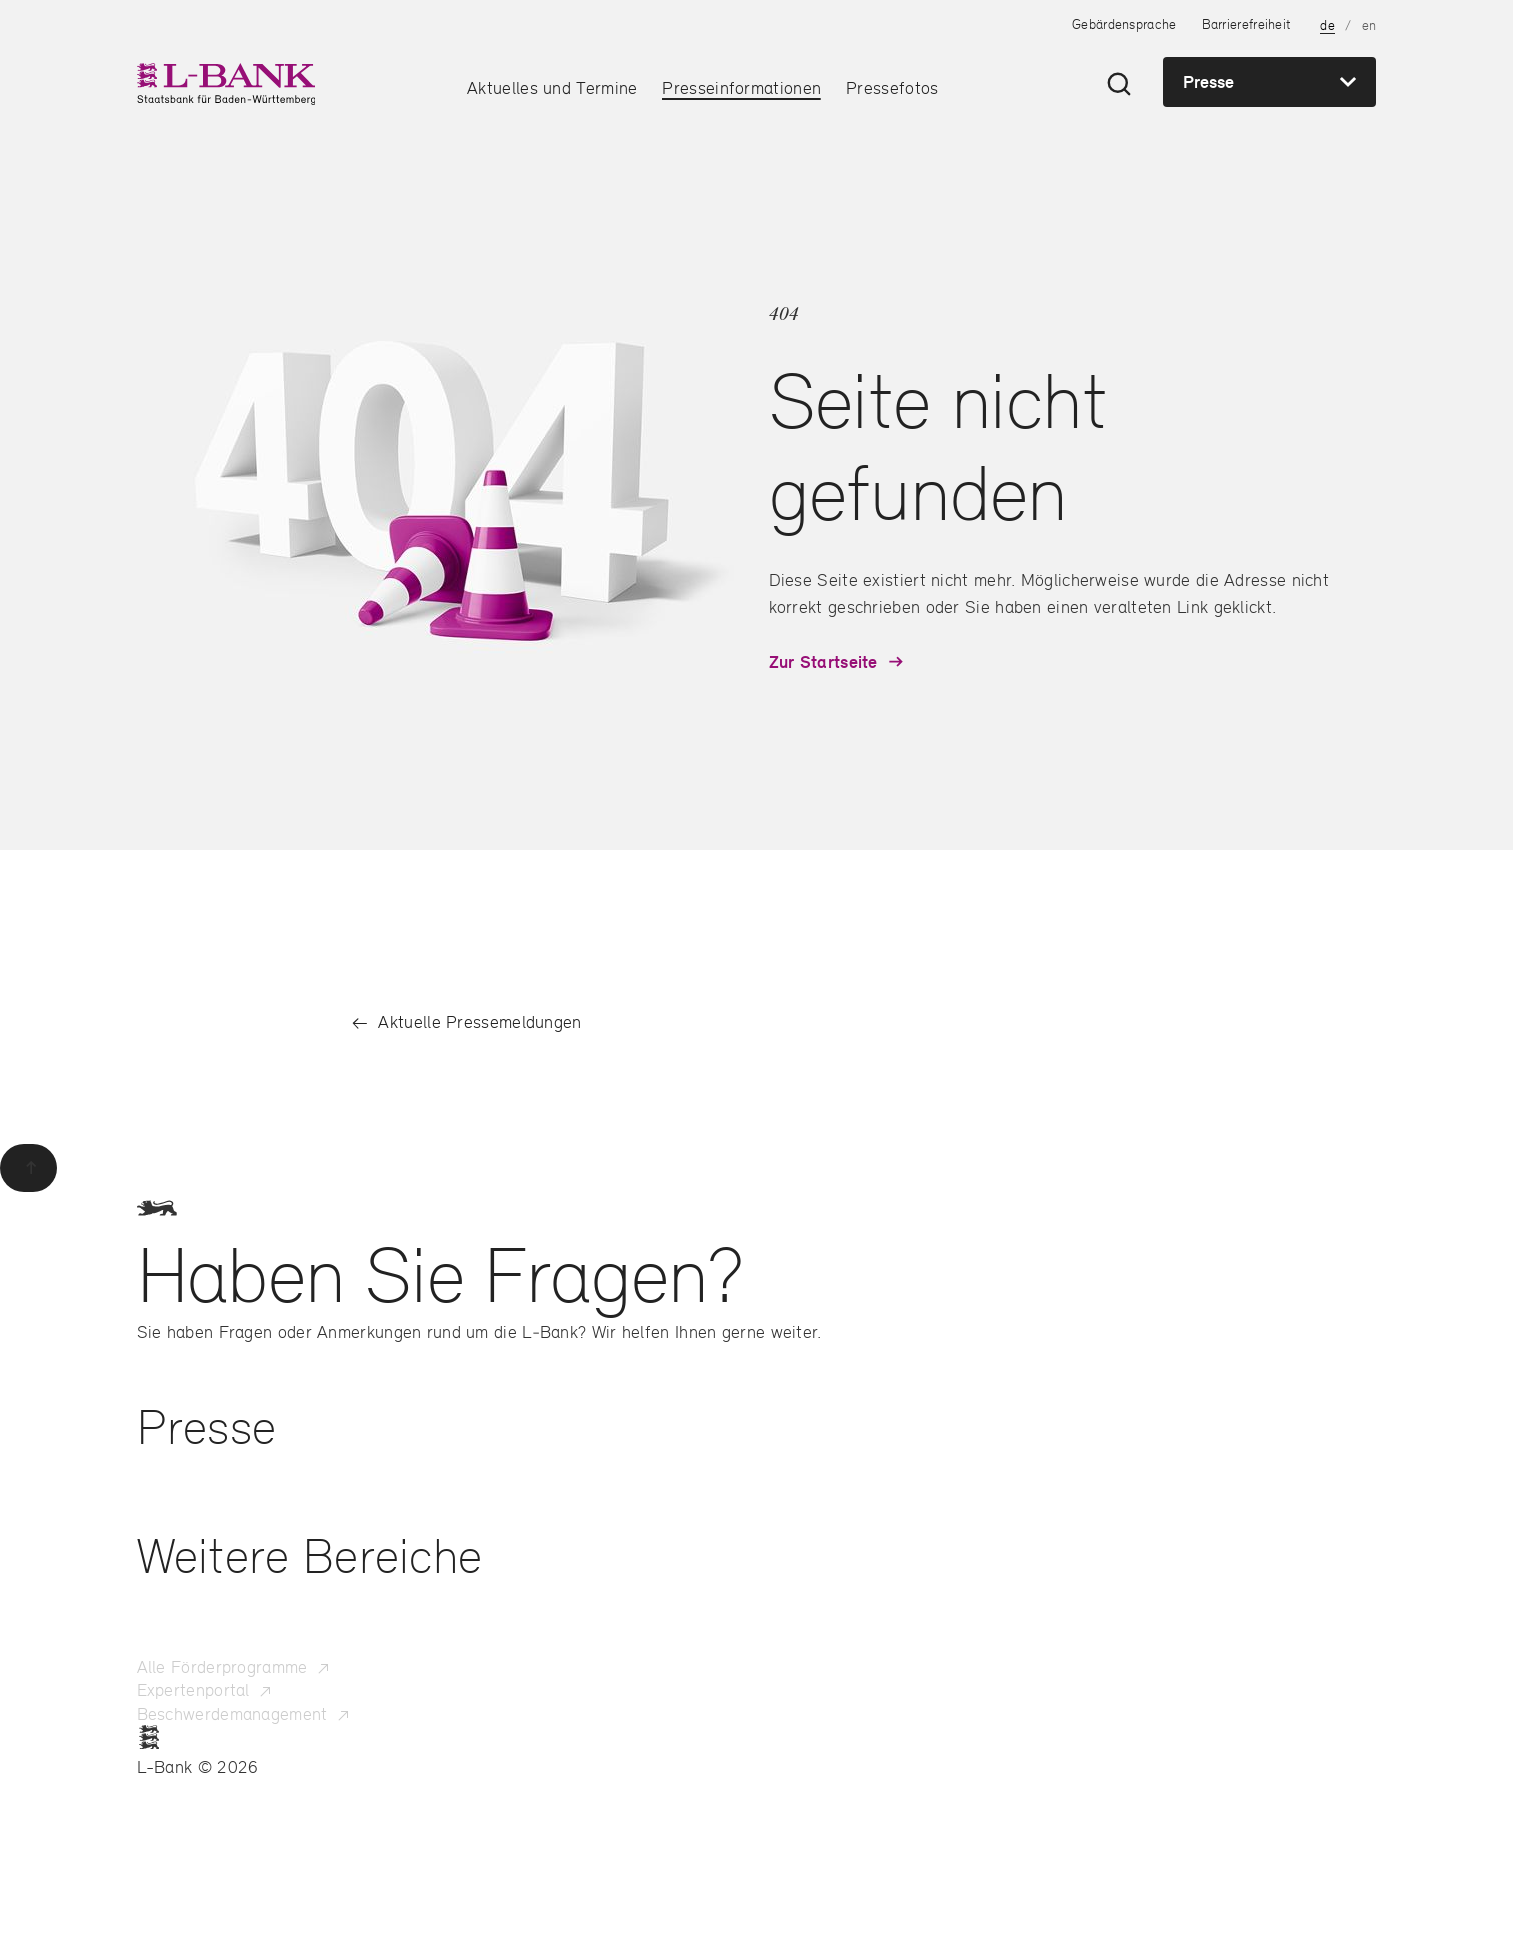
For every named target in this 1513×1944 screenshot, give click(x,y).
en (1369, 24)
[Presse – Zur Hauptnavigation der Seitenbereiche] (1269, 82)
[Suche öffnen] (1119, 84)
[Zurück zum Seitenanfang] (28, 1168)
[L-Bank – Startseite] (225, 84)
